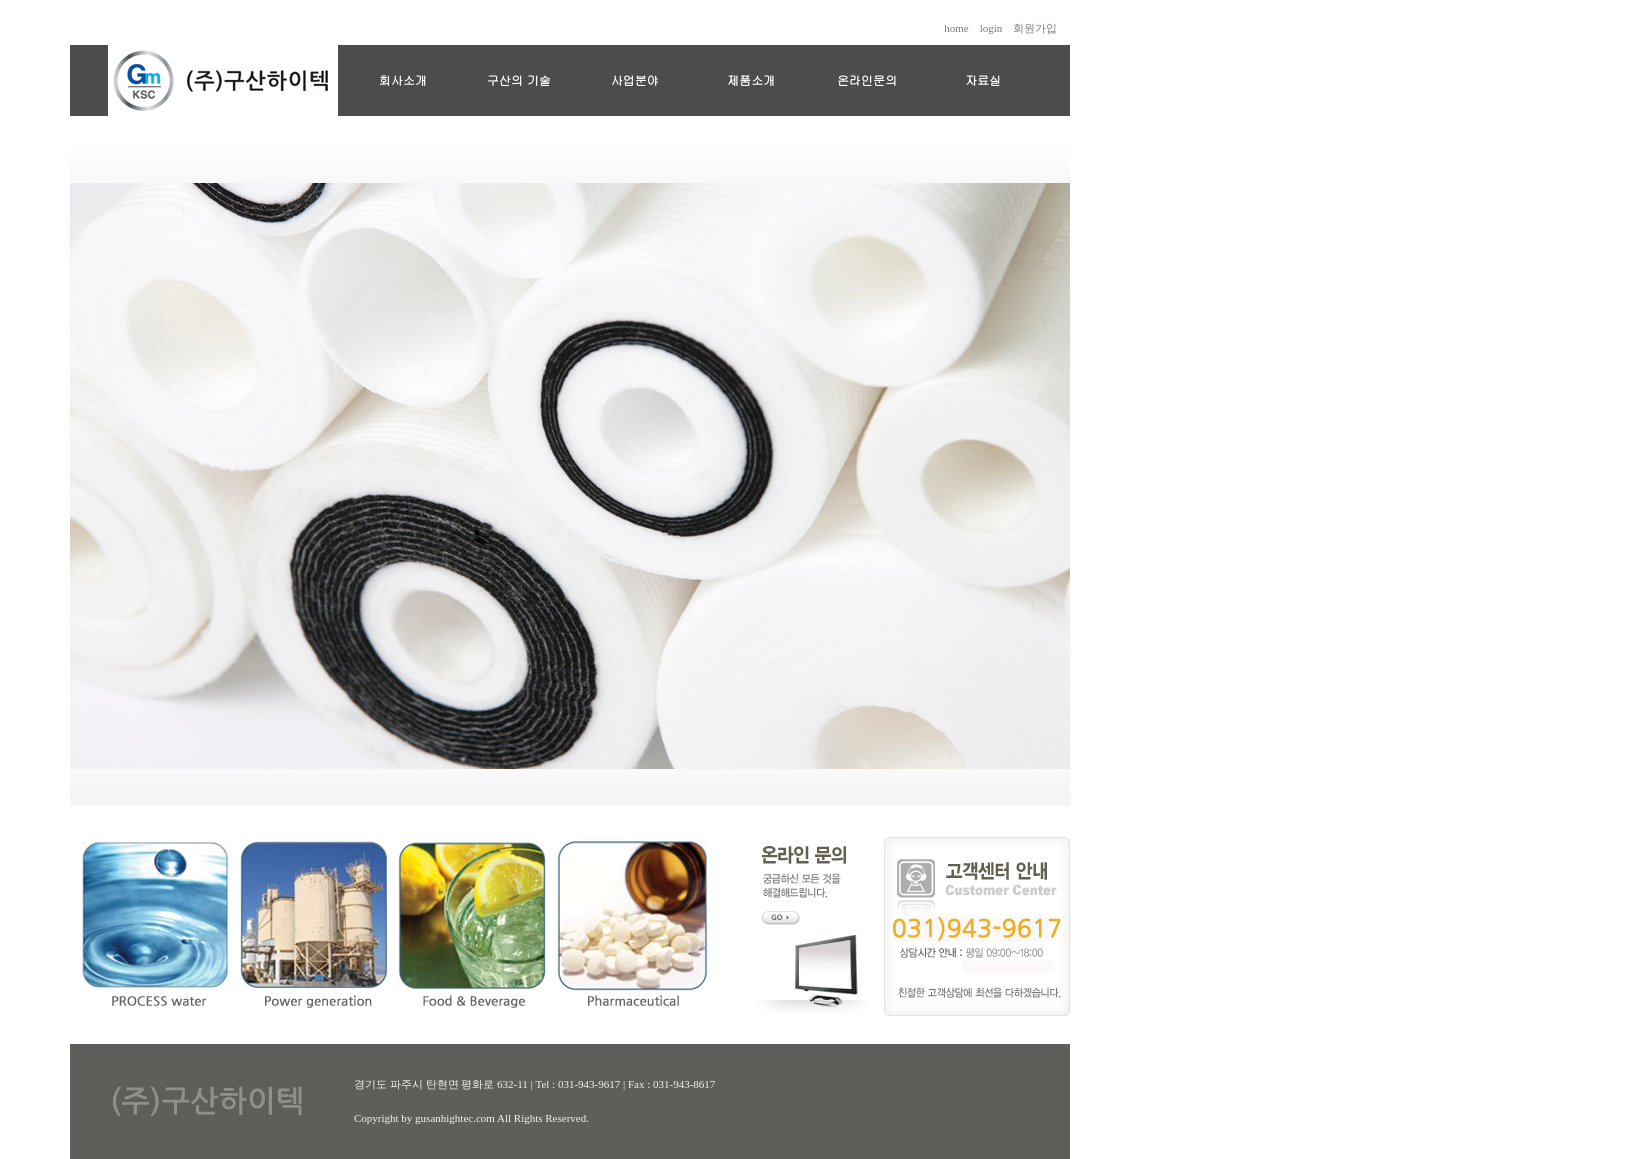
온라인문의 (867, 79)
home (956, 28)
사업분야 (635, 79)
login (991, 28)
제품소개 (751, 79)
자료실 (983, 79)
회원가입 (1035, 28)
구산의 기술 (519, 79)
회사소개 (403, 79)
